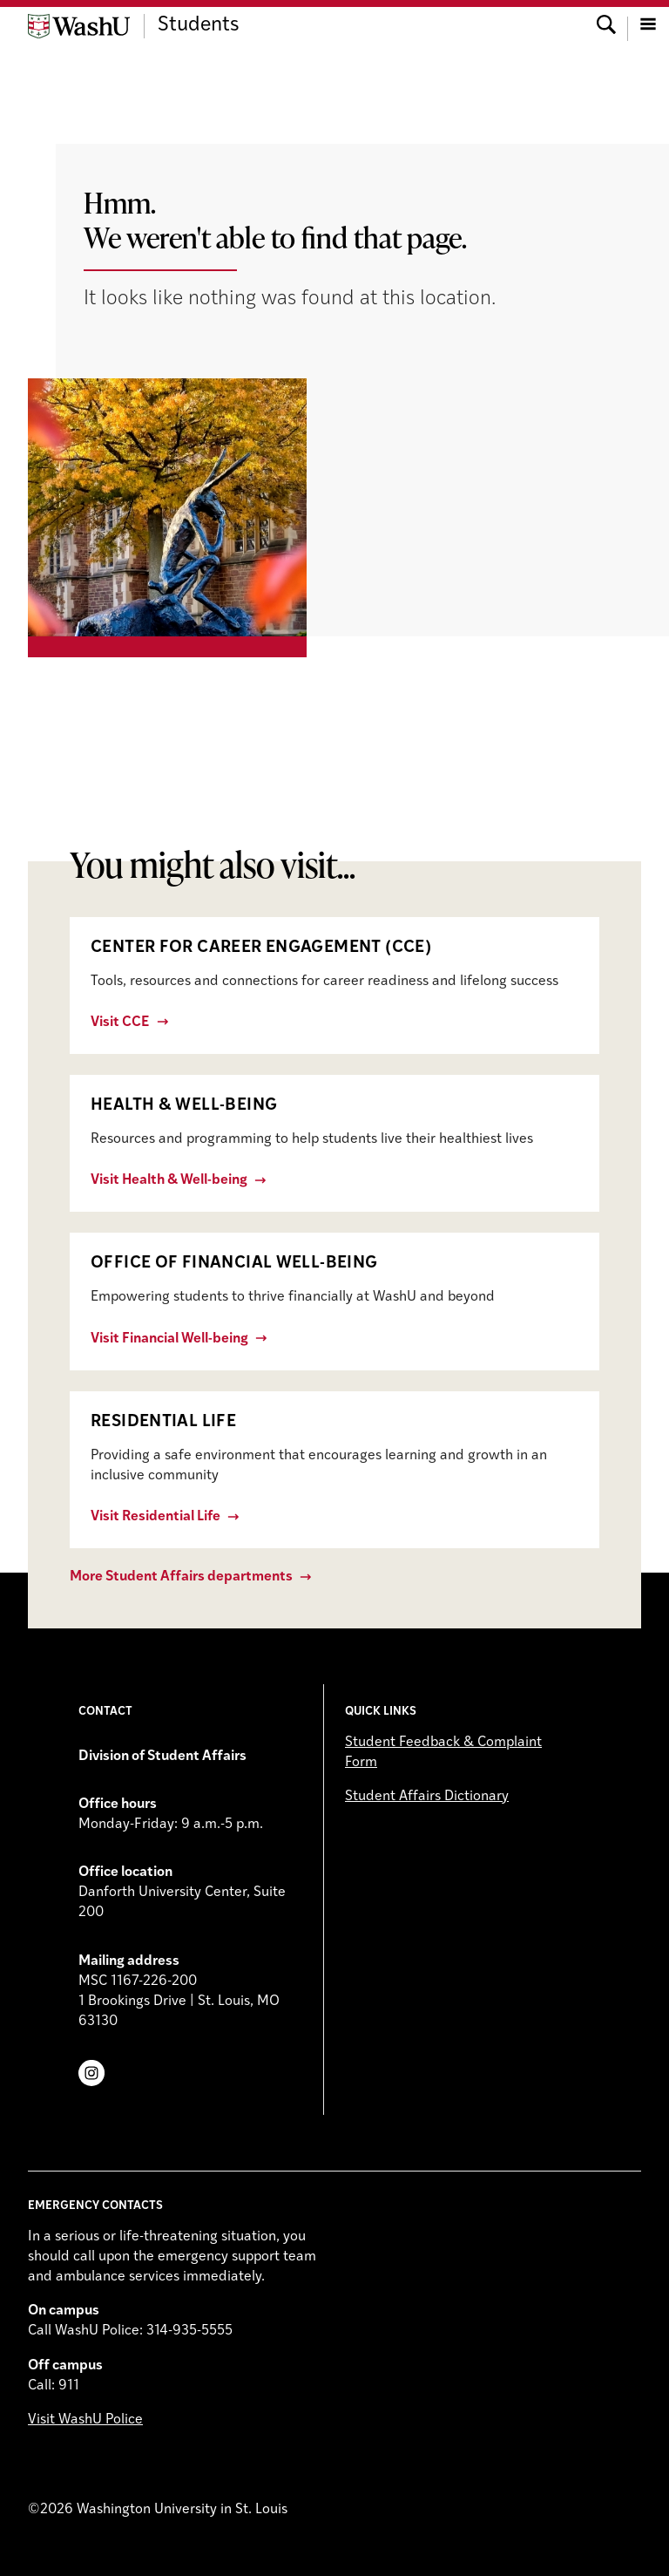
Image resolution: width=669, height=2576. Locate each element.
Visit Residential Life (155, 1517)
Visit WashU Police (85, 2420)
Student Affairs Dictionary (427, 1797)
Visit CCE (120, 1023)
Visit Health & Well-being (169, 1180)
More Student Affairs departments (181, 1577)
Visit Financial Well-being (169, 1339)
